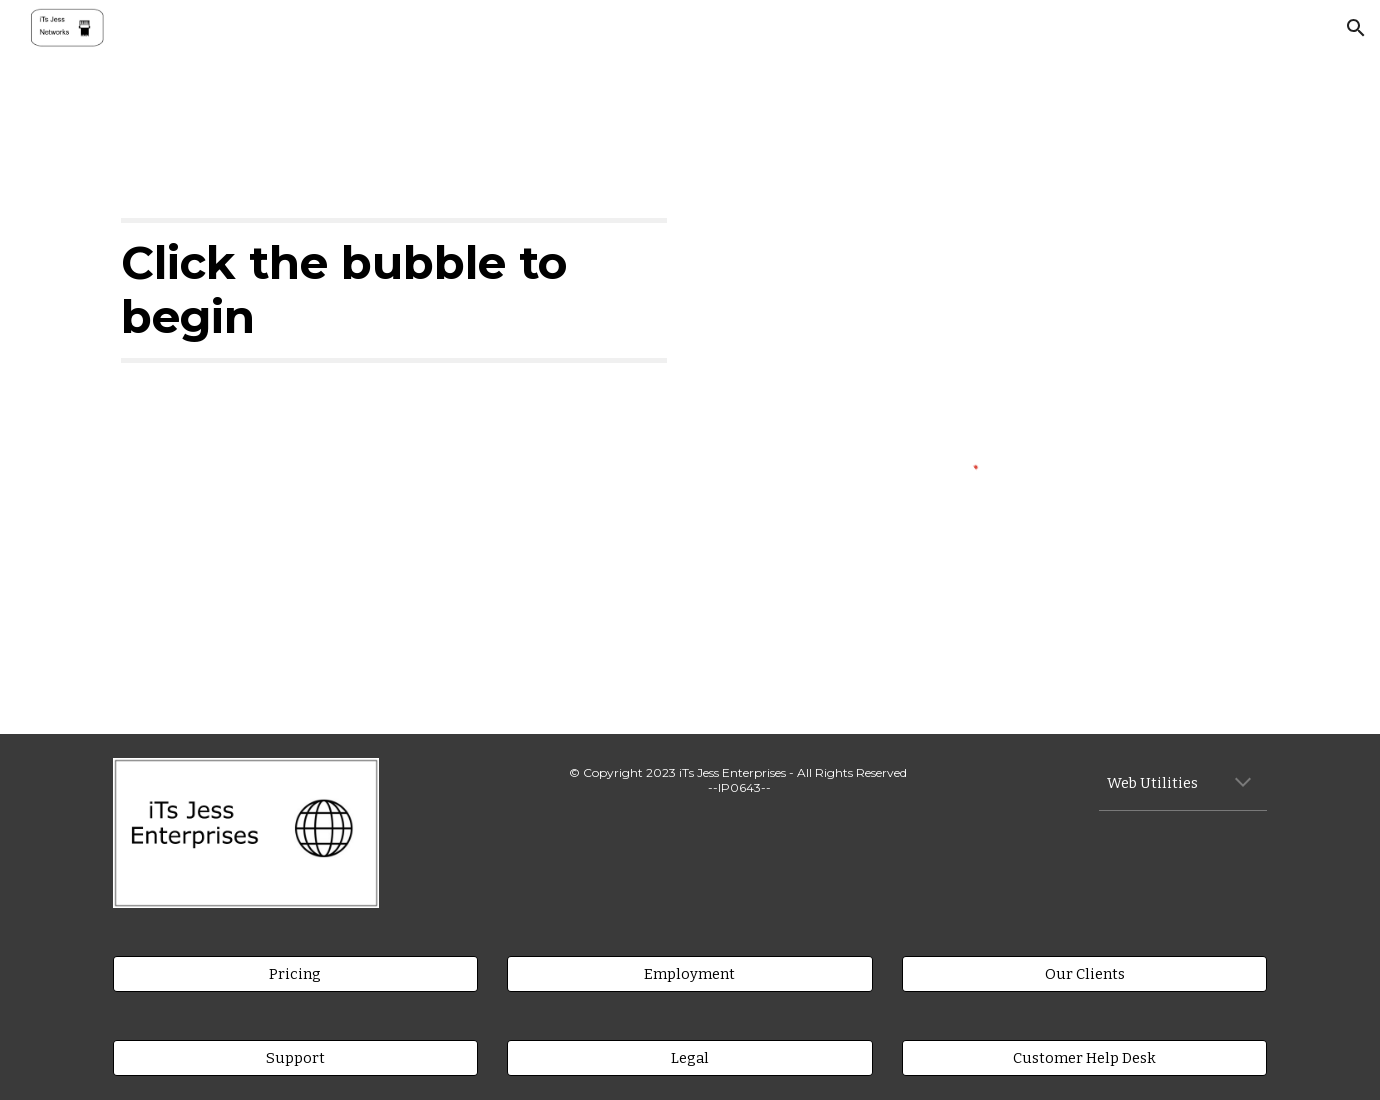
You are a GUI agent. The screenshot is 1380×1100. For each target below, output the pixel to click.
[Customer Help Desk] (1084, 1057)
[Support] (295, 1057)
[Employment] (689, 973)
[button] (1356, 28)
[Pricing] (295, 973)
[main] (394, 290)
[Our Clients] (1084, 973)
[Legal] (689, 1057)
